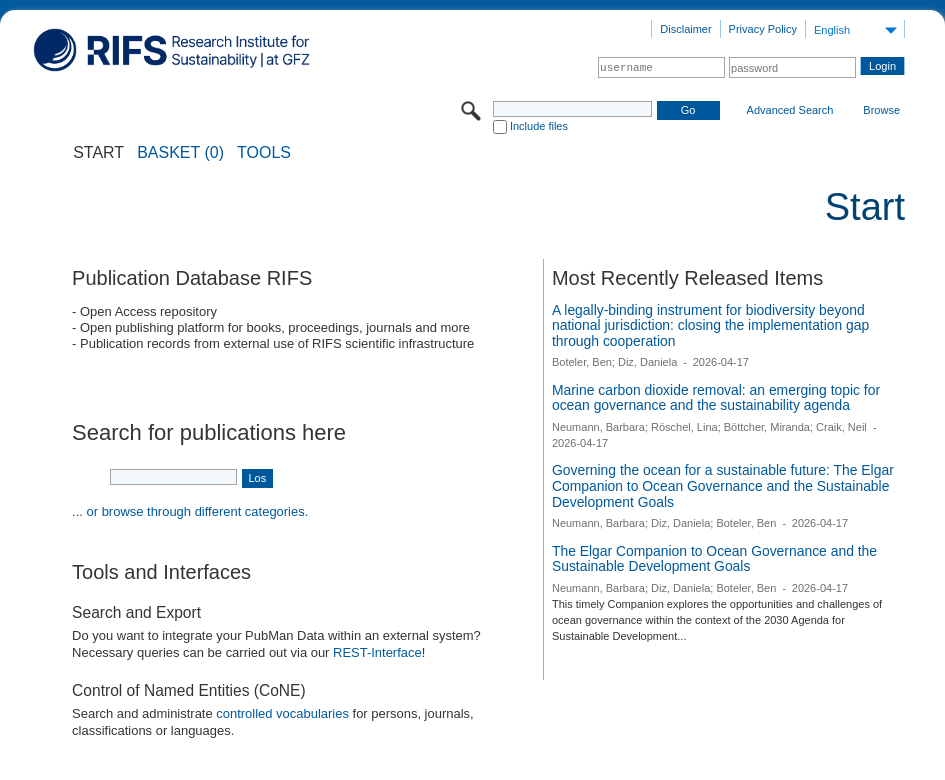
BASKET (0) (180, 153)
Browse (881, 110)
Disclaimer (685, 29)
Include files (539, 126)
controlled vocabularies (282, 713)
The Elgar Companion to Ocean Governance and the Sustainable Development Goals (714, 559)
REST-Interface (377, 652)
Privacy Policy (763, 29)
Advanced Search (790, 110)
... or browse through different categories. (190, 511)
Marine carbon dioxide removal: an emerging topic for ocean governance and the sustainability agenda (716, 398)
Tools (264, 153)
